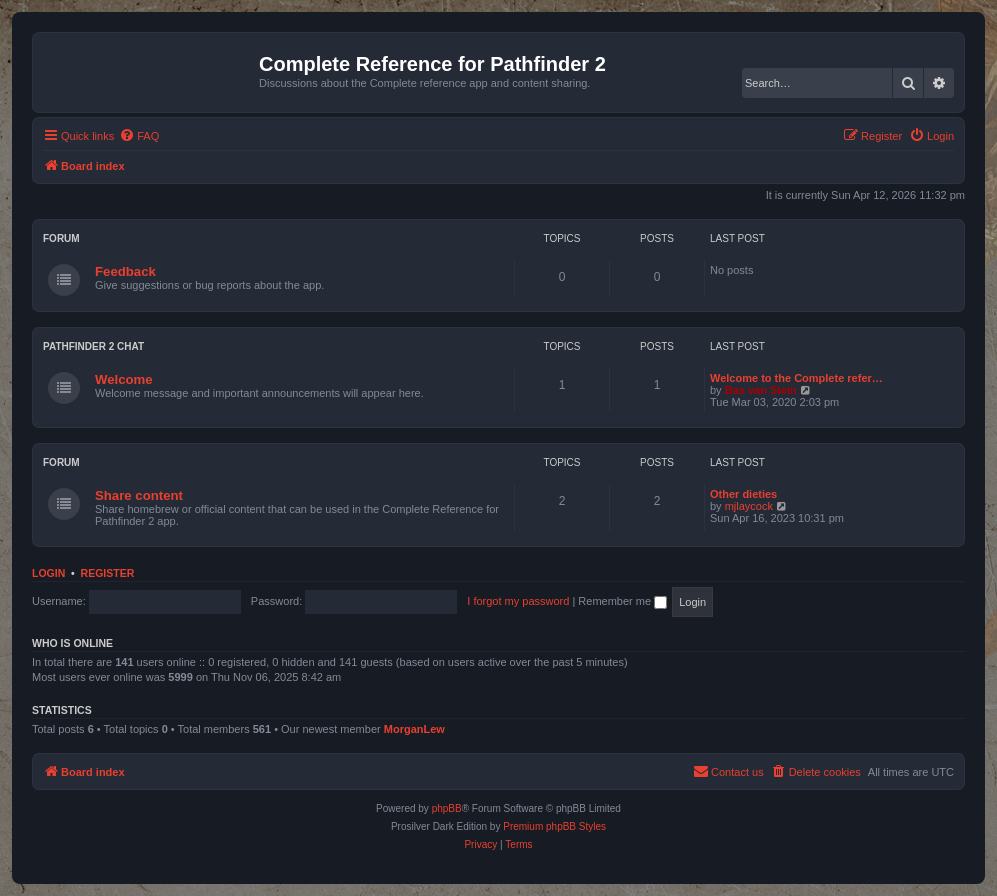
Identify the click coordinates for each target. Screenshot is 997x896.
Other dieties (743, 494)
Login (48, 573)
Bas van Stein (761, 390)
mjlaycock (749, 506)
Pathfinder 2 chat (93, 346)
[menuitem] (139, 136)
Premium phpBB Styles (554, 826)
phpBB (447, 808)
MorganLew (414, 729)
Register (108, 573)
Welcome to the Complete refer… (796, 378)
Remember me (622, 601)
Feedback (125, 271)
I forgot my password (518, 601)
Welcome (124, 379)
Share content (139, 495)
